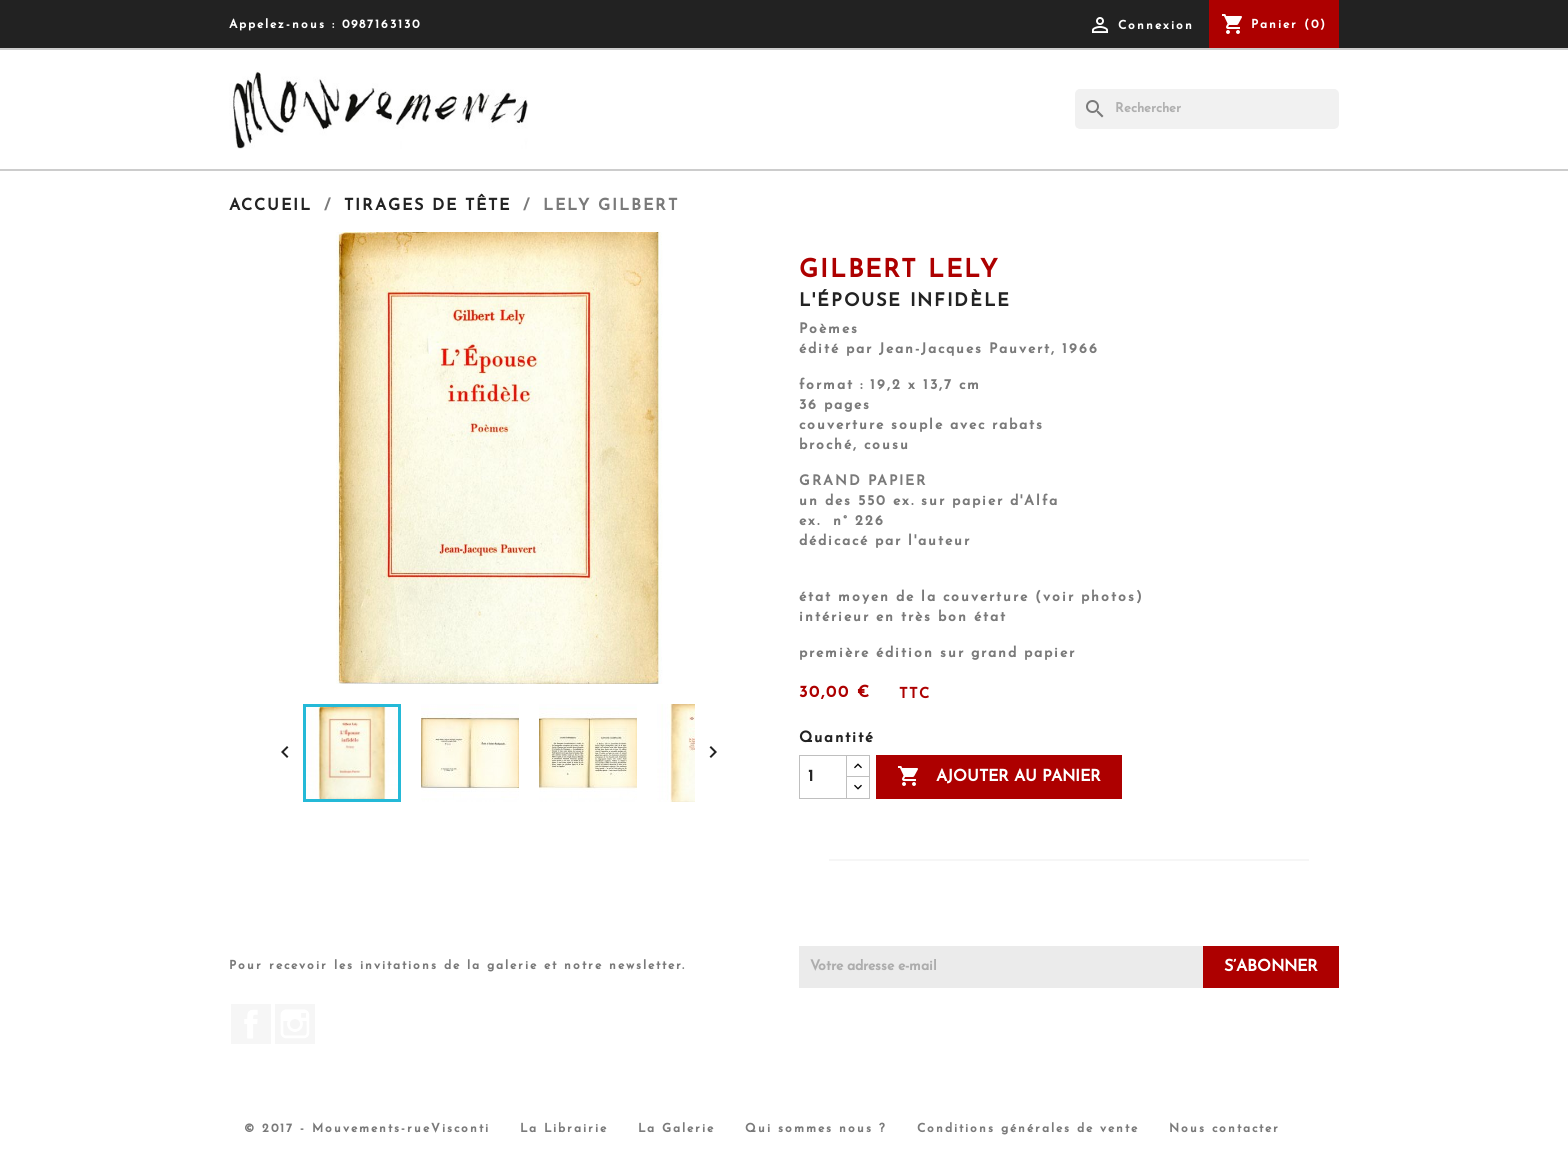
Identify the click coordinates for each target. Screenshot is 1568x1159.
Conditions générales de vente (1028, 1129)
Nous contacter (1224, 1129)
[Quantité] (823, 777)
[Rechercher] (1207, 109)
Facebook (251, 1024)
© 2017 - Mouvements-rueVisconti (367, 1129)
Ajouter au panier (999, 777)
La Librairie (564, 1129)
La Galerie (676, 1129)
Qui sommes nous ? (816, 1129)
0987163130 (381, 25)
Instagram (295, 1024)
